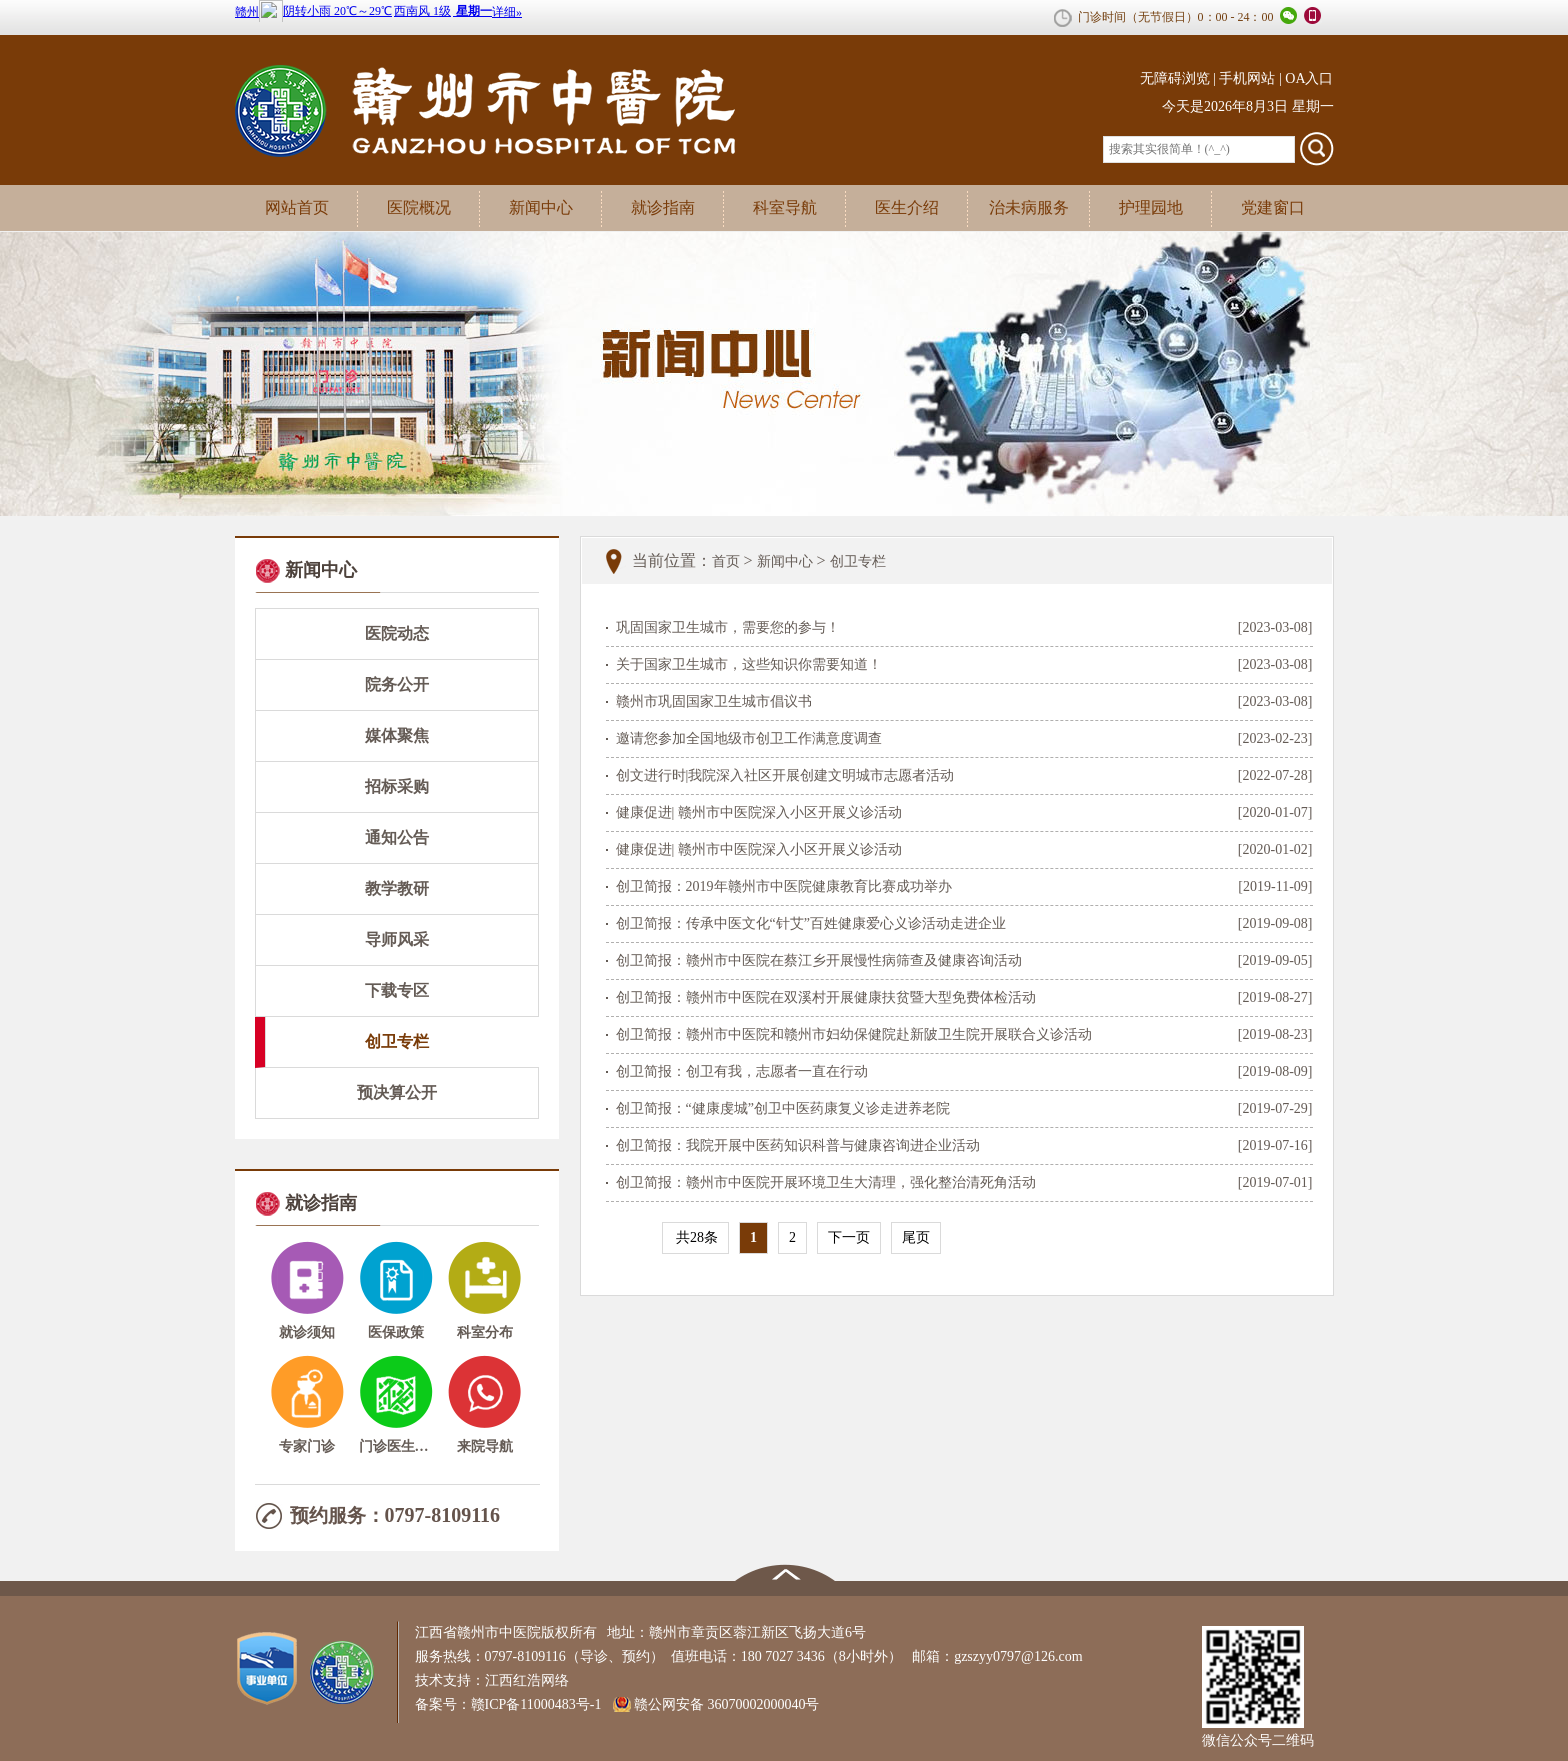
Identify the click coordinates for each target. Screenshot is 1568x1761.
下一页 (849, 1237)
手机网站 (1247, 78)
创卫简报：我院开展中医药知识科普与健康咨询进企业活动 (798, 1145)
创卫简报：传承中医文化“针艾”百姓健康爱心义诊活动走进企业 (811, 923)
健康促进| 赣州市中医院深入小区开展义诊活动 (759, 812)
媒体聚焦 (397, 735)
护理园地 (1151, 207)
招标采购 (397, 786)
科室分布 (485, 1332)
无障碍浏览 (1175, 78)
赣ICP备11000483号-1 (541, 1704)
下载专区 (397, 990)
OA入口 (1309, 78)
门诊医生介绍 (396, 1446)
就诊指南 (663, 207)
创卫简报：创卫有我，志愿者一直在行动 (742, 1071)
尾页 (916, 1237)
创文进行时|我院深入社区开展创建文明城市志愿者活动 (785, 775)
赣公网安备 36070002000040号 (727, 1704)
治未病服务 (1029, 207)
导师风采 (397, 939)
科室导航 (785, 207)
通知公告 (397, 837)
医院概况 (419, 207)
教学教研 (397, 888)
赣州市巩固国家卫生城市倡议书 (714, 701)
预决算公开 (397, 1092)
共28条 (696, 1237)
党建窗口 (1273, 207)
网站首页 (297, 207)
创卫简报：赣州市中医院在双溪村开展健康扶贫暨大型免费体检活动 (826, 997)
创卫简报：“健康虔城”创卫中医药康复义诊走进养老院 (783, 1108)
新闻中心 (541, 207)
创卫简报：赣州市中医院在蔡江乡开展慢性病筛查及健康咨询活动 (819, 960)
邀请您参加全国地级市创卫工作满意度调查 (749, 738)
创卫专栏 (397, 1041)
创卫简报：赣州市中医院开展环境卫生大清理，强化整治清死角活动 (826, 1182)
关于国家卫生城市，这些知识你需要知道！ (749, 664)
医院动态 (397, 633)
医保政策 (396, 1332)
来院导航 (485, 1446)
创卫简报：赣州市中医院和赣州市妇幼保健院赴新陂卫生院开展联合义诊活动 (854, 1034)
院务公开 (397, 684)
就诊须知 (307, 1332)
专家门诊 (307, 1446)
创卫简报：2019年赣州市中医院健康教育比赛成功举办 (784, 886)
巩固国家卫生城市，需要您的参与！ (728, 627)
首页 (726, 561)
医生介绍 (907, 207)
